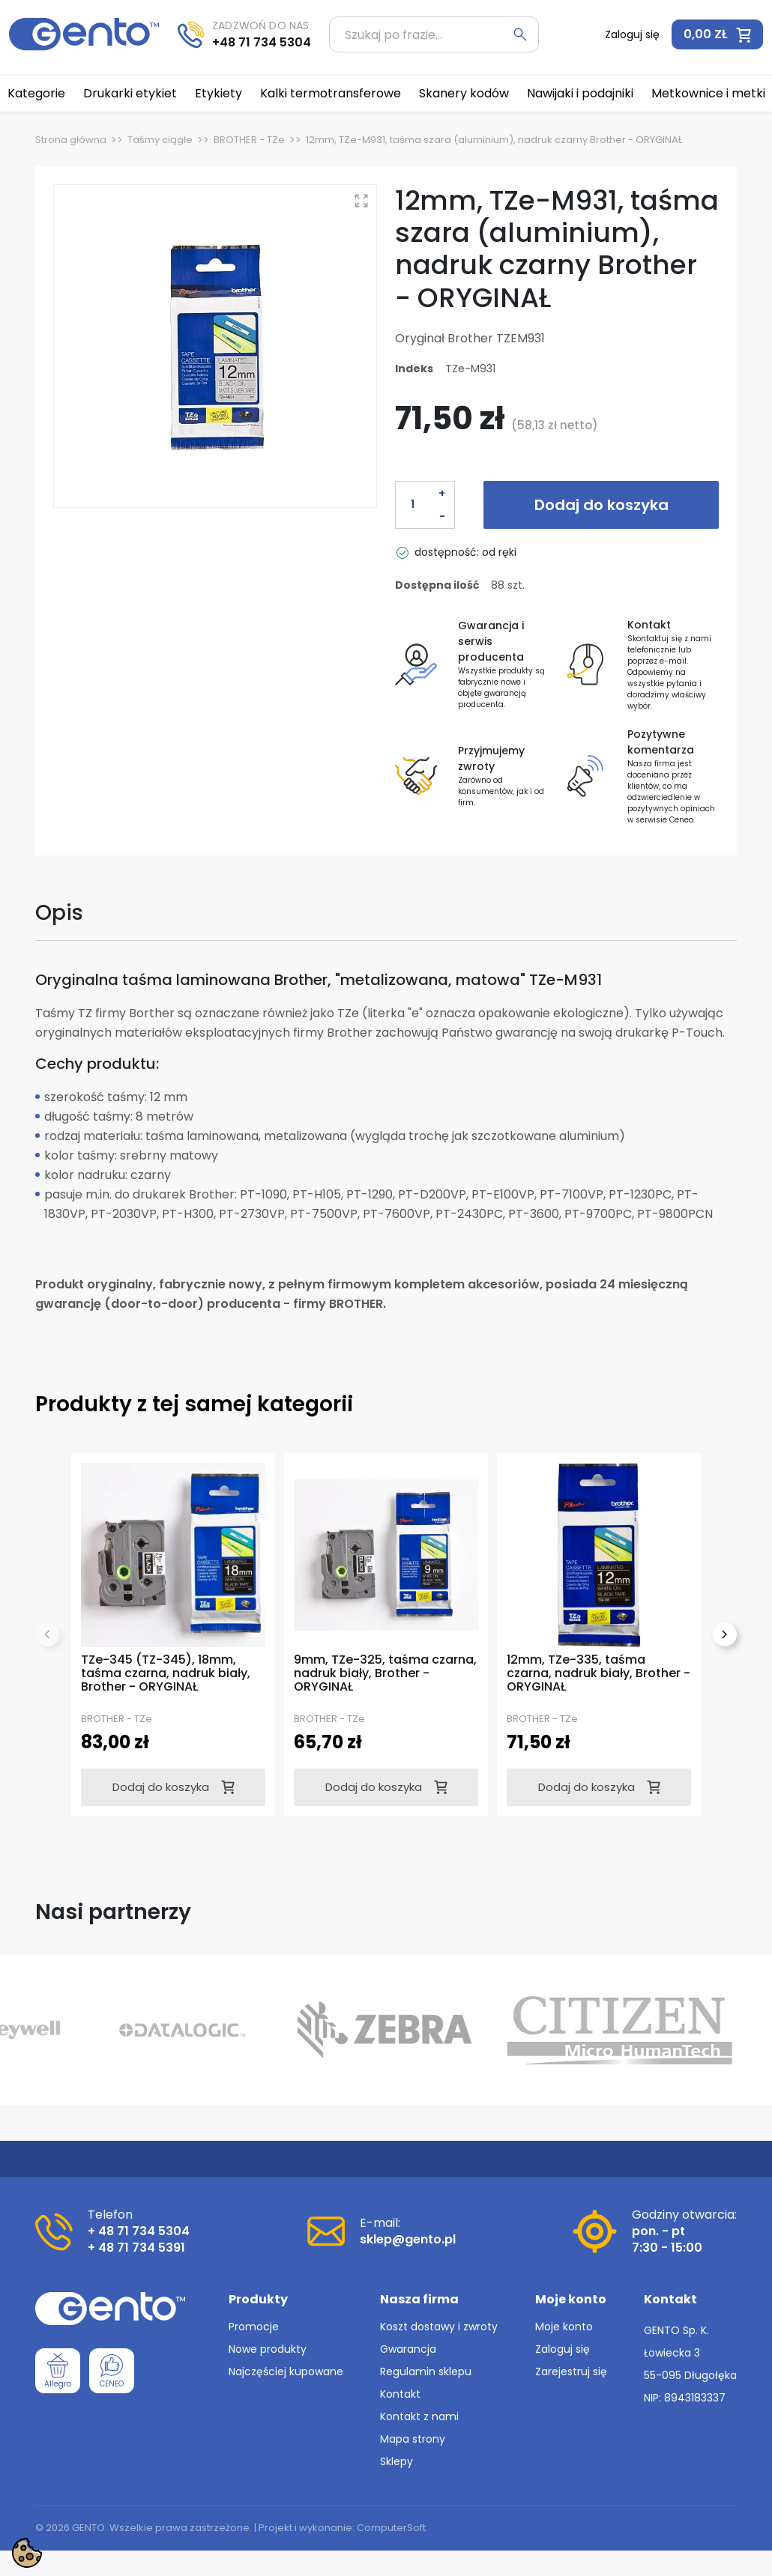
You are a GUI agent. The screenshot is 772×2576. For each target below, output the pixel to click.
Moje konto (564, 2326)
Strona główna (70, 140)
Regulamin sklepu (425, 2371)
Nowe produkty (268, 2349)
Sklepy (396, 2461)
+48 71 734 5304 (261, 42)
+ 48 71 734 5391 (136, 2247)
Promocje (254, 2326)
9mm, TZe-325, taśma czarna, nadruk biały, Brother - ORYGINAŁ (385, 1673)
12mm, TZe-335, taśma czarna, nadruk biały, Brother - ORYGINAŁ (598, 1673)
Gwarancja (408, 2349)
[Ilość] (413, 505)
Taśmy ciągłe (160, 140)
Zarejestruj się (571, 2371)
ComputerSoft (391, 2528)
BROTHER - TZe (249, 140)
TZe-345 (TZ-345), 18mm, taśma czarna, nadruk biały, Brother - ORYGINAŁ (165, 1673)
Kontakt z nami (419, 2416)
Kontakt (400, 2393)
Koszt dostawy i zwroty (439, 2326)
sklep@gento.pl (408, 2239)
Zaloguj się (562, 2349)
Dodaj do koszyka (601, 504)
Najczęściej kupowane (286, 2371)
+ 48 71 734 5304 (139, 2231)
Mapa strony (412, 2438)
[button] (717, 34)
